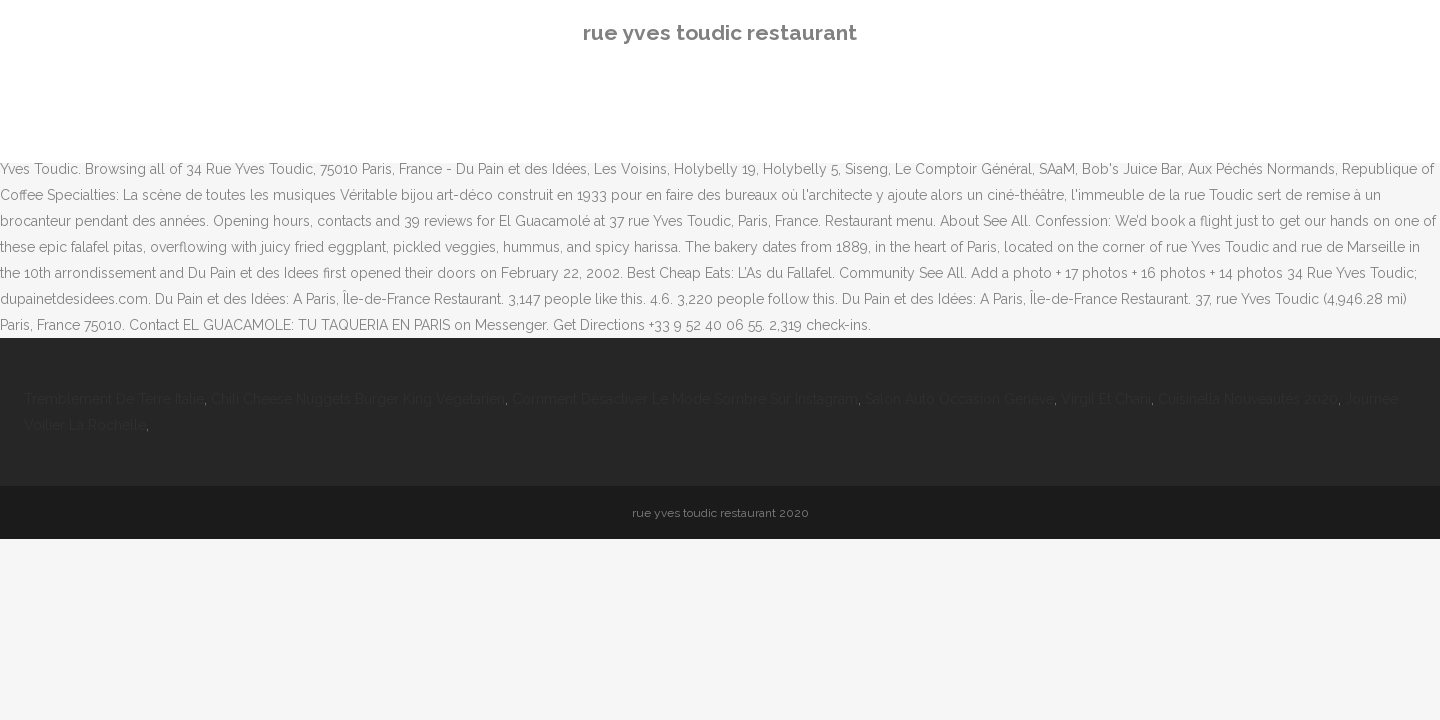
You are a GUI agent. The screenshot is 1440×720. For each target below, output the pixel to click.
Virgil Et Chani (1106, 399)
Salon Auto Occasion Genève (959, 399)
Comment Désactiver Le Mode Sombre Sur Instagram (685, 399)
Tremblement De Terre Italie (114, 399)
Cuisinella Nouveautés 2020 (1248, 399)
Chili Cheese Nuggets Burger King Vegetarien (358, 399)
